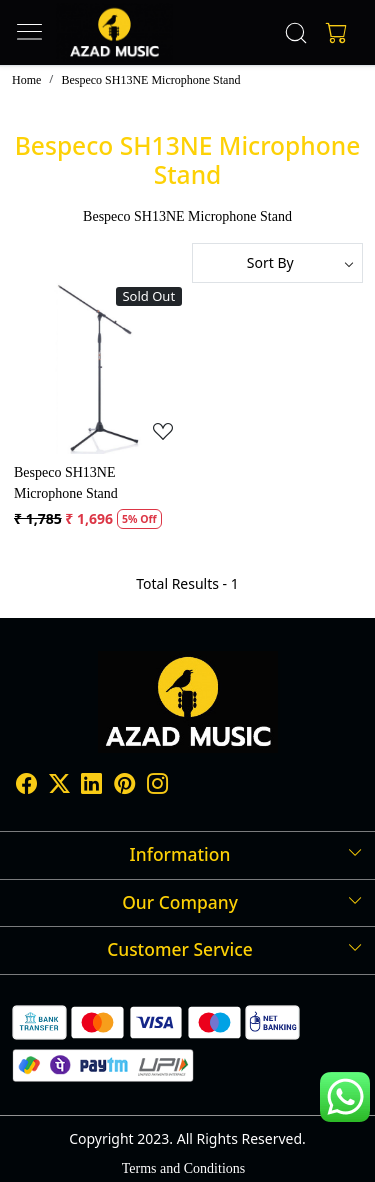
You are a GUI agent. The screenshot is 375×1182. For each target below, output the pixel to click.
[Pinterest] (124, 786)
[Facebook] (26, 786)
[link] (295, 33)
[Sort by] (278, 263)
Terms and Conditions (183, 1168)
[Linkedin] (91, 786)
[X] (59, 786)
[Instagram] (157, 786)
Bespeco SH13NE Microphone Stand (66, 483)
